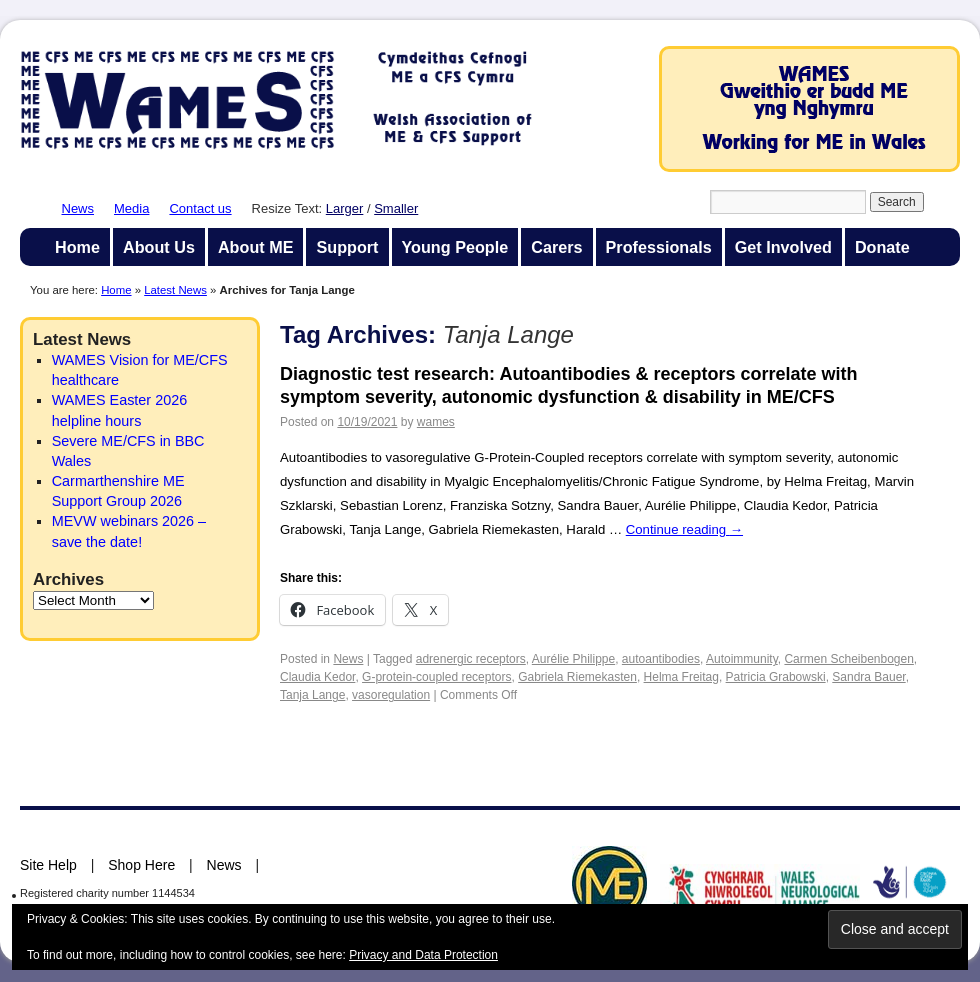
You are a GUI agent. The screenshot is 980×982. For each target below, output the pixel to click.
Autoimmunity (742, 659)
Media (131, 208)
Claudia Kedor (317, 677)
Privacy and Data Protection (423, 955)
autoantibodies (661, 659)
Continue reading (684, 529)
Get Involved (783, 247)
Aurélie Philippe (573, 659)
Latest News (175, 290)
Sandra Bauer (868, 677)
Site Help (48, 865)
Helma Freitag (681, 677)
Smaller (396, 208)
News (78, 208)
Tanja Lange (312, 695)
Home (77, 247)
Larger (345, 208)
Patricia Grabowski (776, 677)
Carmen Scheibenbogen (848, 659)
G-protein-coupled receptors (436, 677)
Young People (455, 247)
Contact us (200, 208)
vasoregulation (391, 695)
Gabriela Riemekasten (577, 677)
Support (347, 247)
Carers (556, 247)
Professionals (659, 247)
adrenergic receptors (471, 659)
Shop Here (141, 865)
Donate (882, 247)
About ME (256, 247)
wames (436, 422)
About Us (159, 247)
